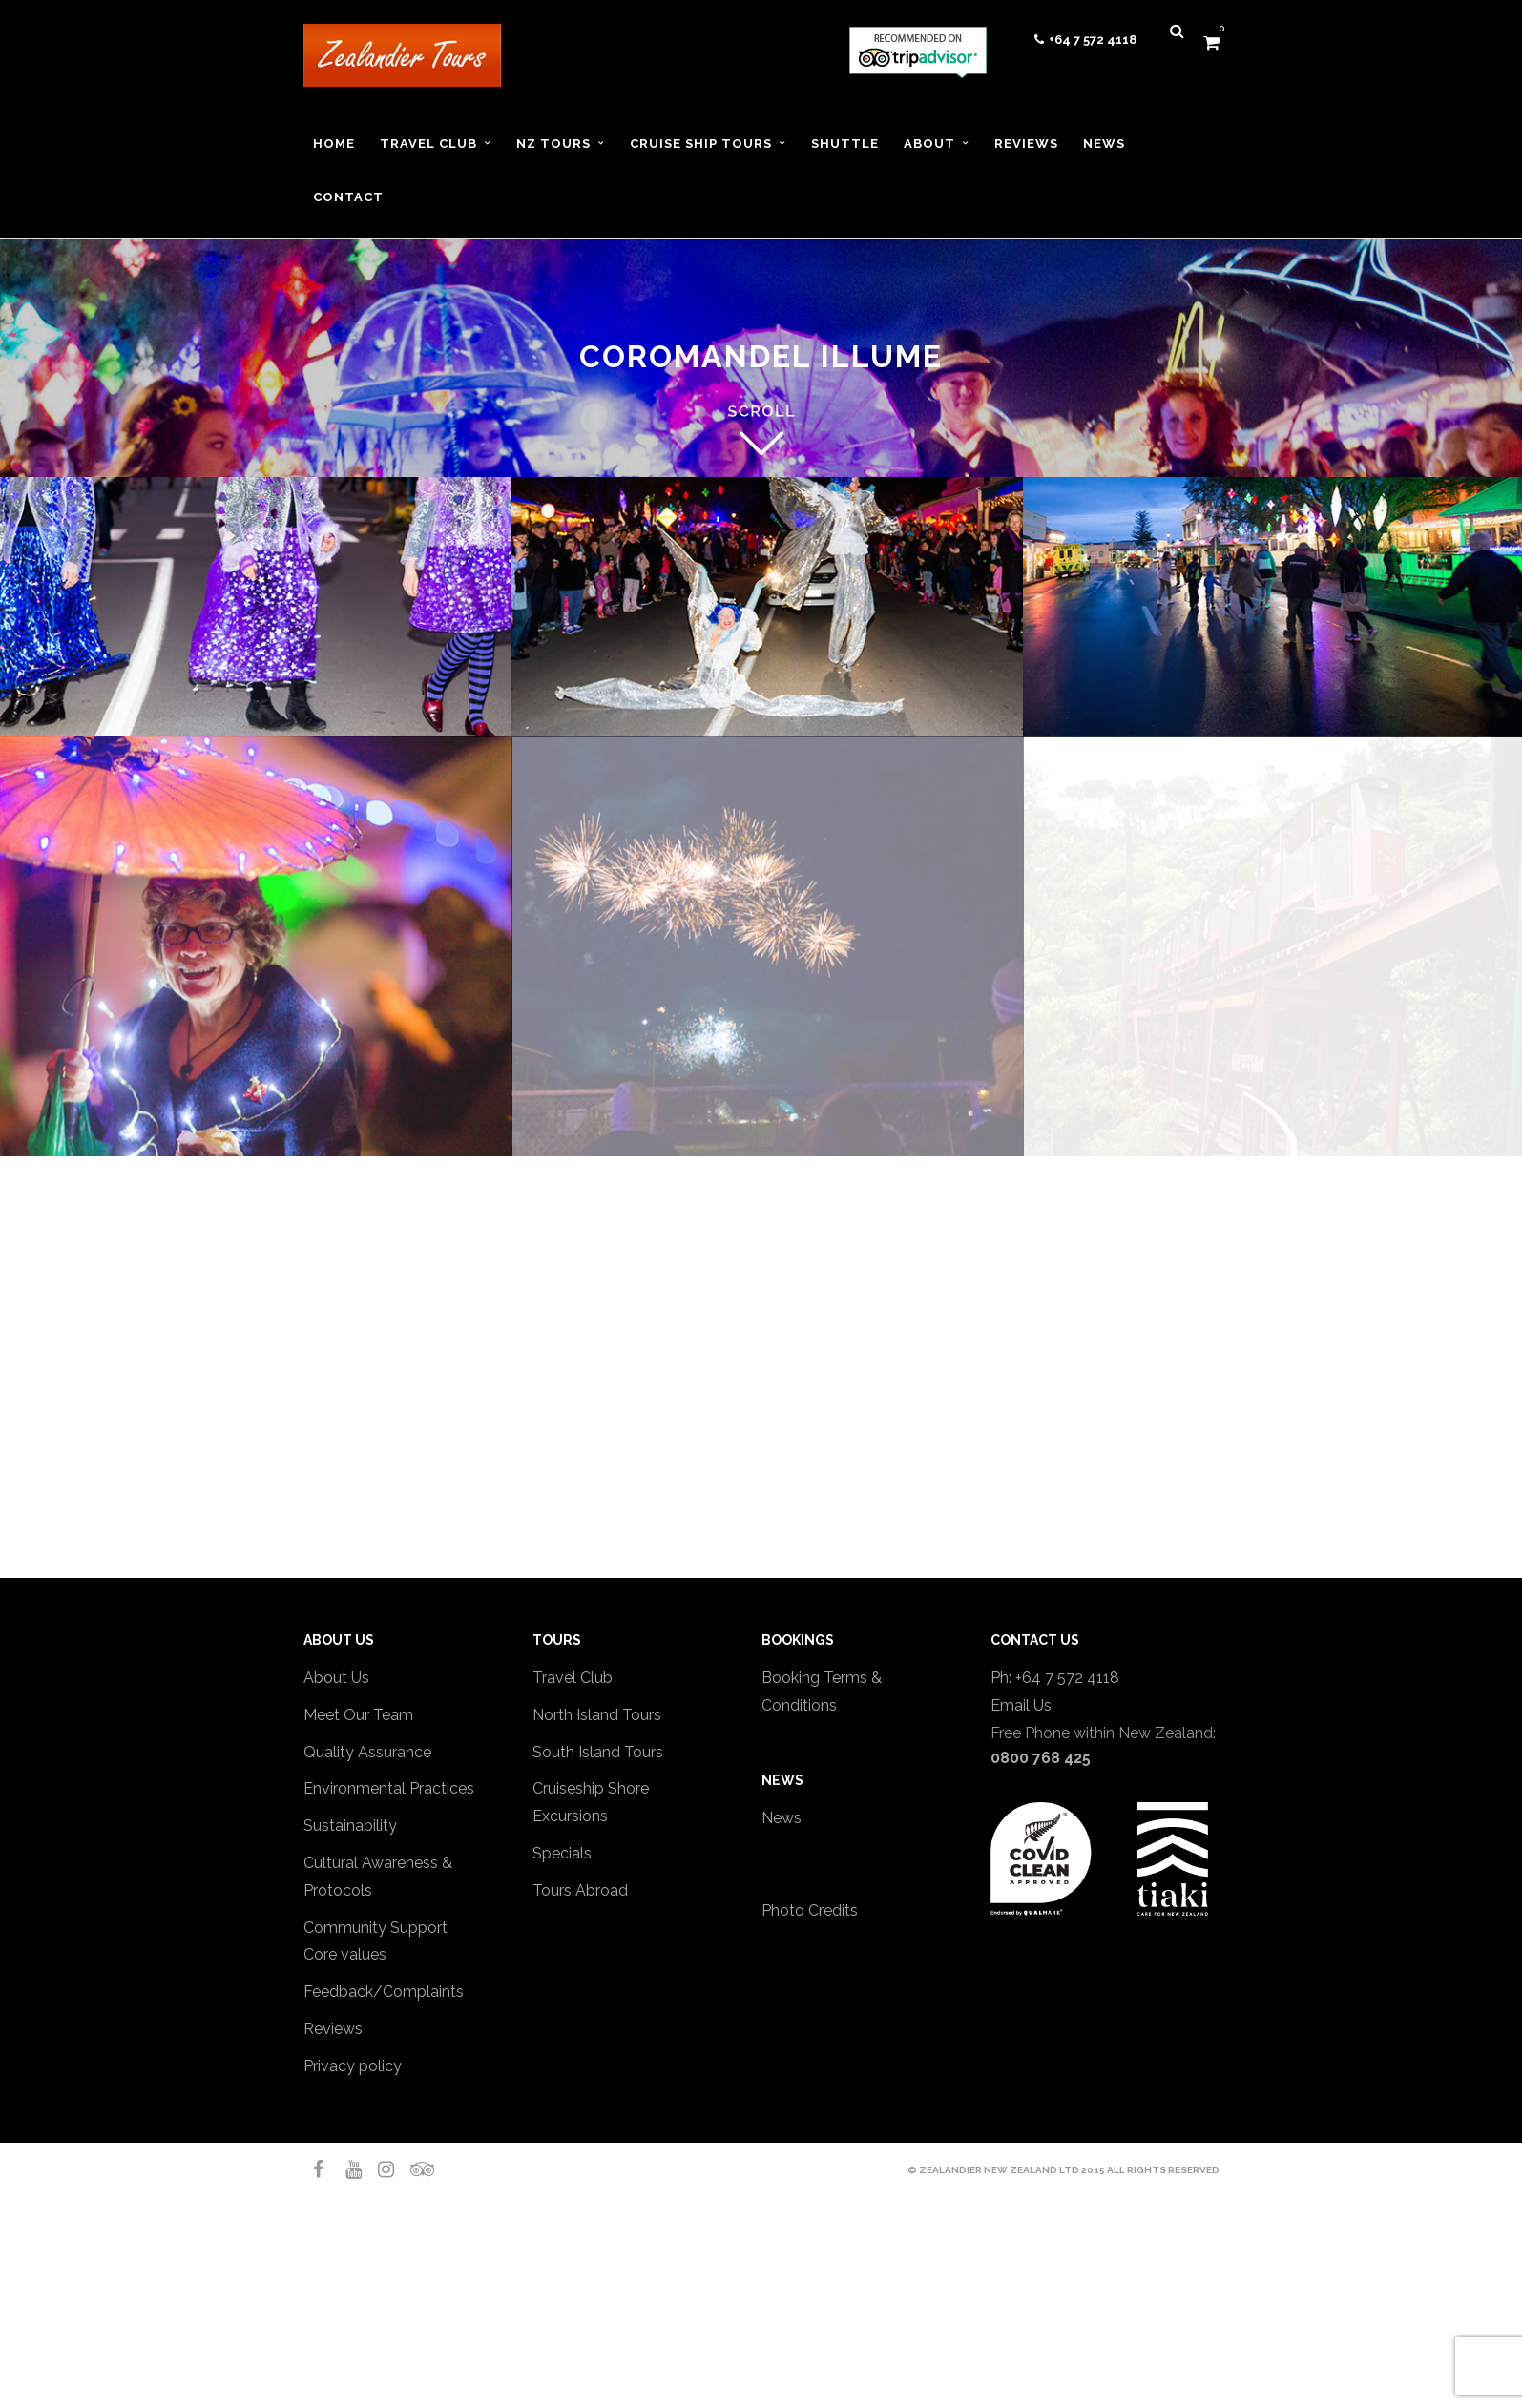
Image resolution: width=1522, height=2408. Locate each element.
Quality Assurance (367, 1752)
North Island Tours (596, 1715)
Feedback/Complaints (383, 1991)
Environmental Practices (388, 1788)
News (781, 1818)
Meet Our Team (358, 1715)
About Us (336, 1678)
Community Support (375, 1928)
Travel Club (572, 1678)
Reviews (333, 2029)
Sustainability (350, 1825)
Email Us (1021, 1705)
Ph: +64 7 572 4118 (1054, 1678)
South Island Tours (597, 1752)
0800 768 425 (1040, 1758)
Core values (344, 1954)
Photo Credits (809, 1910)
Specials (562, 1853)
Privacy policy (352, 2066)
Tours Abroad (580, 1890)
